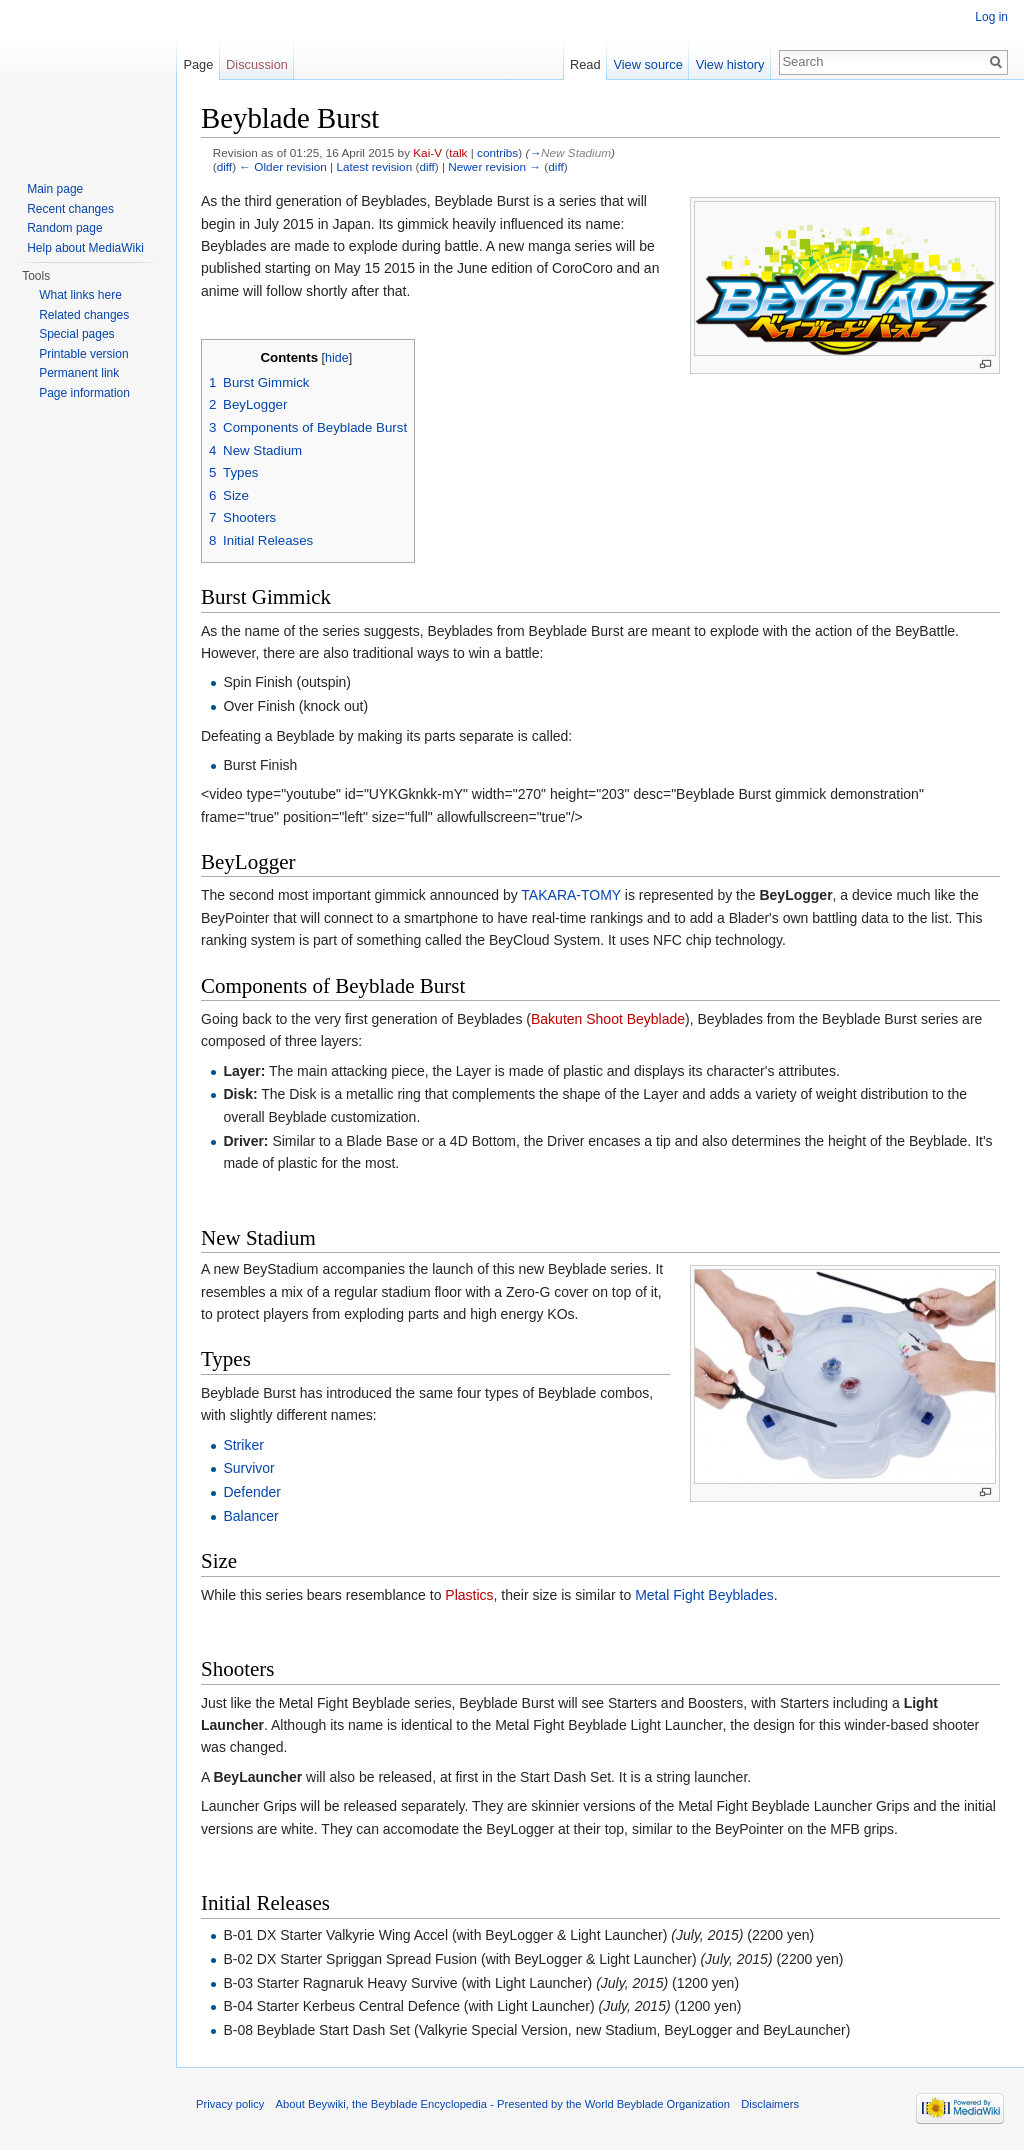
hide (337, 358)
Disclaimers (770, 2104)
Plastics (469, 1595)
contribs (497, 152)
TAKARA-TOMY (571, 895)
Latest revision (374, 166)
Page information (84, 393)
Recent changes (70, 209)
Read (585, 64)
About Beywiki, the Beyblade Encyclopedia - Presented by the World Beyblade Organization (503, 2104)
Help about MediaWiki (85, 248)
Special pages (76, 334)
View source (647, 64)
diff (224, 166)
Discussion (257, 64)
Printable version (83, 354)
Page (198, 64)
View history (730, 64)
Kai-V (427, 152)
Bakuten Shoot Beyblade (608, 1019)
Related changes (84, 315)
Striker (243, 1445)
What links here (80, 295)
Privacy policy (230, 2104)
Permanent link (79, 373)
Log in (991, 17)
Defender (252, 1492)
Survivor (248, 1468)
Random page (64, 228)
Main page (55, 189)
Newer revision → (494, 166)
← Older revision (283, 166)
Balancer (250, 1516)
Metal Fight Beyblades (704, 1595)
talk (458, 152)
